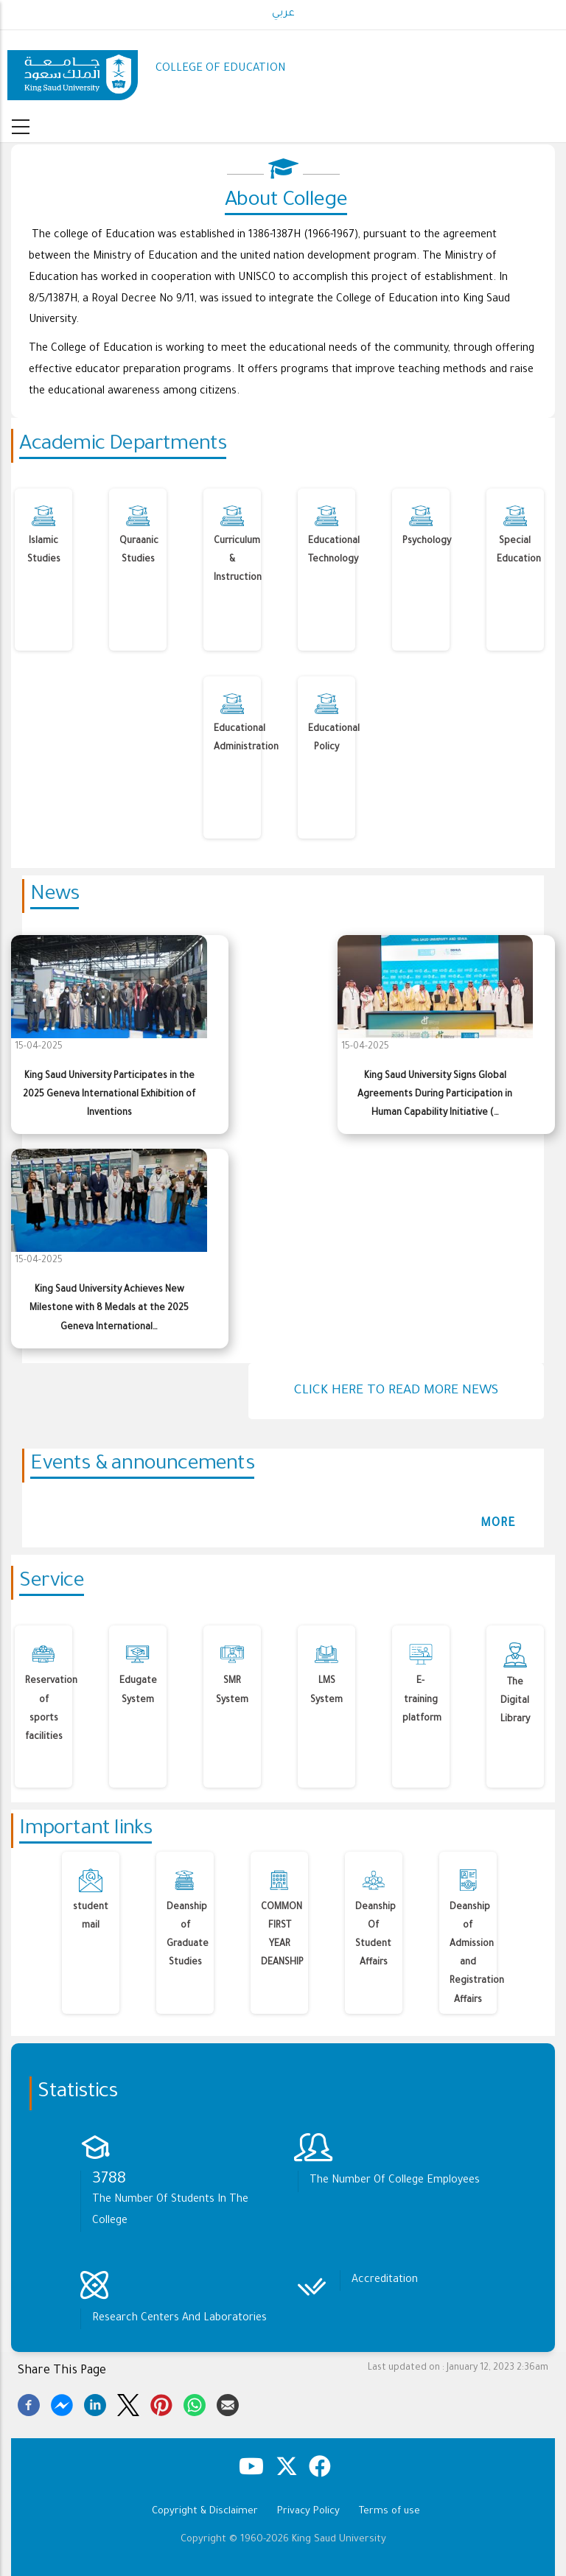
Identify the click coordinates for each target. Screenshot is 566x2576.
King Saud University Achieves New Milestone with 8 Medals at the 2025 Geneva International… (109, 1308)
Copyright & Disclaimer (205, 2511)
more (498, 1523)
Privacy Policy (308, 2511)
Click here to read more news (396, 1391)
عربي (283, 14)
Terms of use (389, 2511)
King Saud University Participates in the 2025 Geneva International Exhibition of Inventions (109, 1095)
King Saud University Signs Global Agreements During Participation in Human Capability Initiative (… (434, 1095)
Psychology (426, 541)
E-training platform (421, 1699)
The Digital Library (515, 1701)
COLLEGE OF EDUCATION (221, 69)
